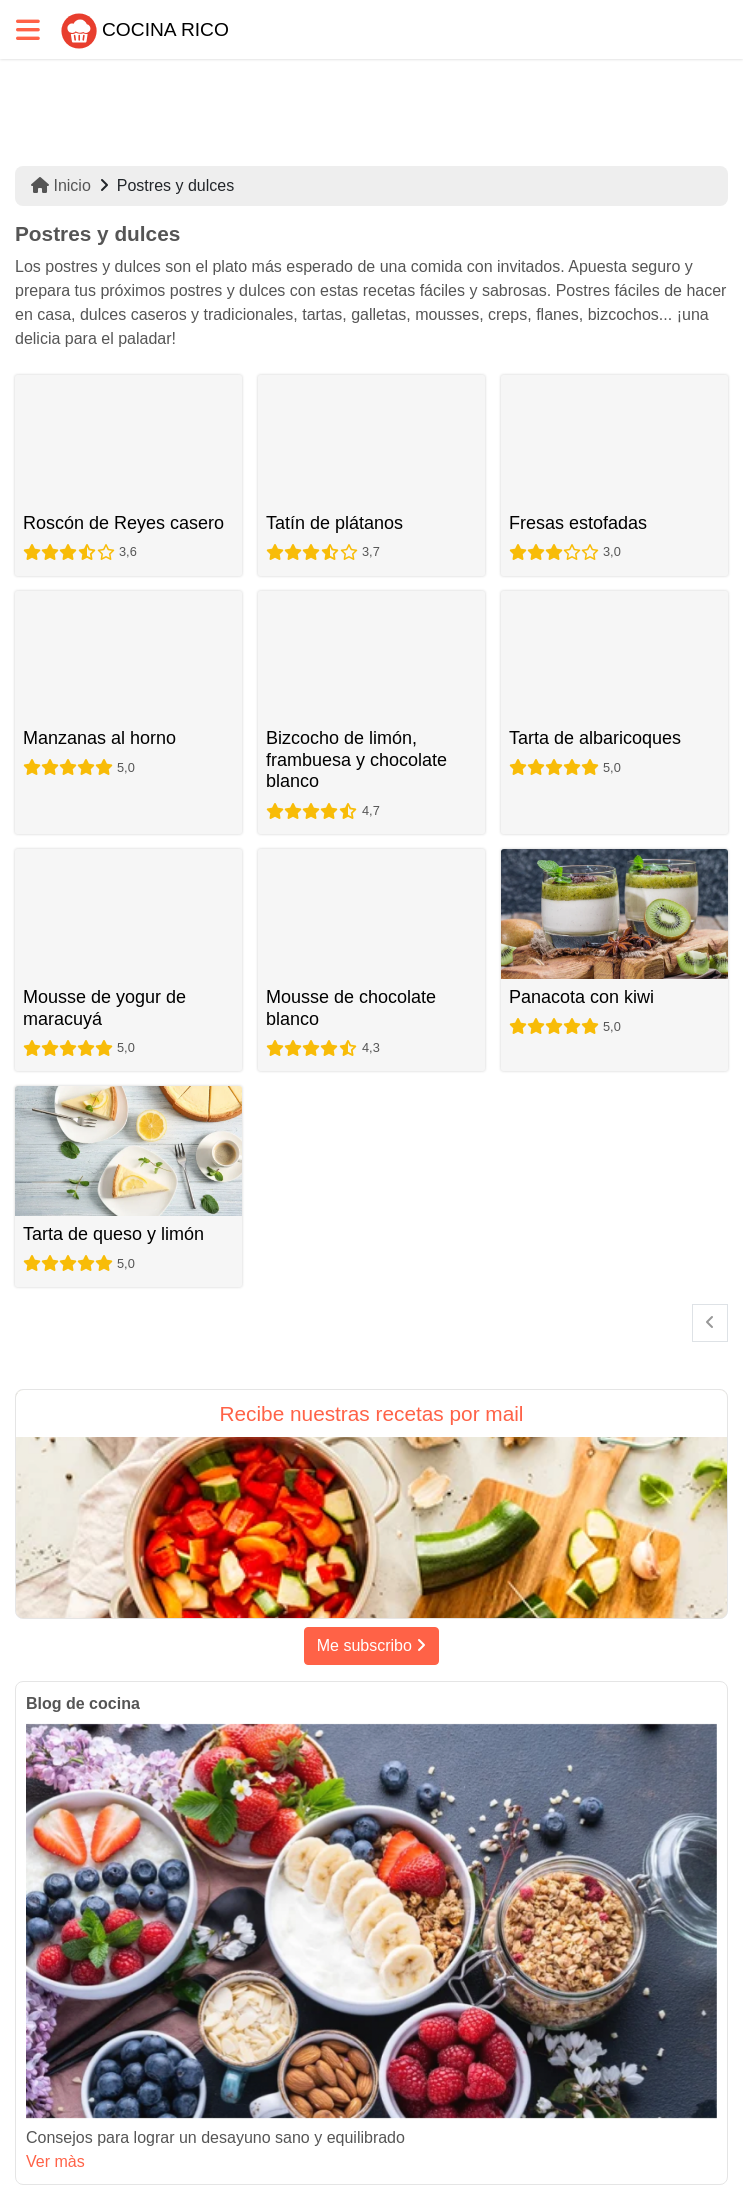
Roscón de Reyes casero (123, 523)
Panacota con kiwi (581, 997)
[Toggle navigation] (28, 29)
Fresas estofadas (578, 523)
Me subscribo (372, 1645)
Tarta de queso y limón (113, 1234)
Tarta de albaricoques (595, 738)
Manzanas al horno (99, 738)
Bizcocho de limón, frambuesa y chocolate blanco (356, 759)
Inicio (61, 185)
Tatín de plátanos (334, 523)
